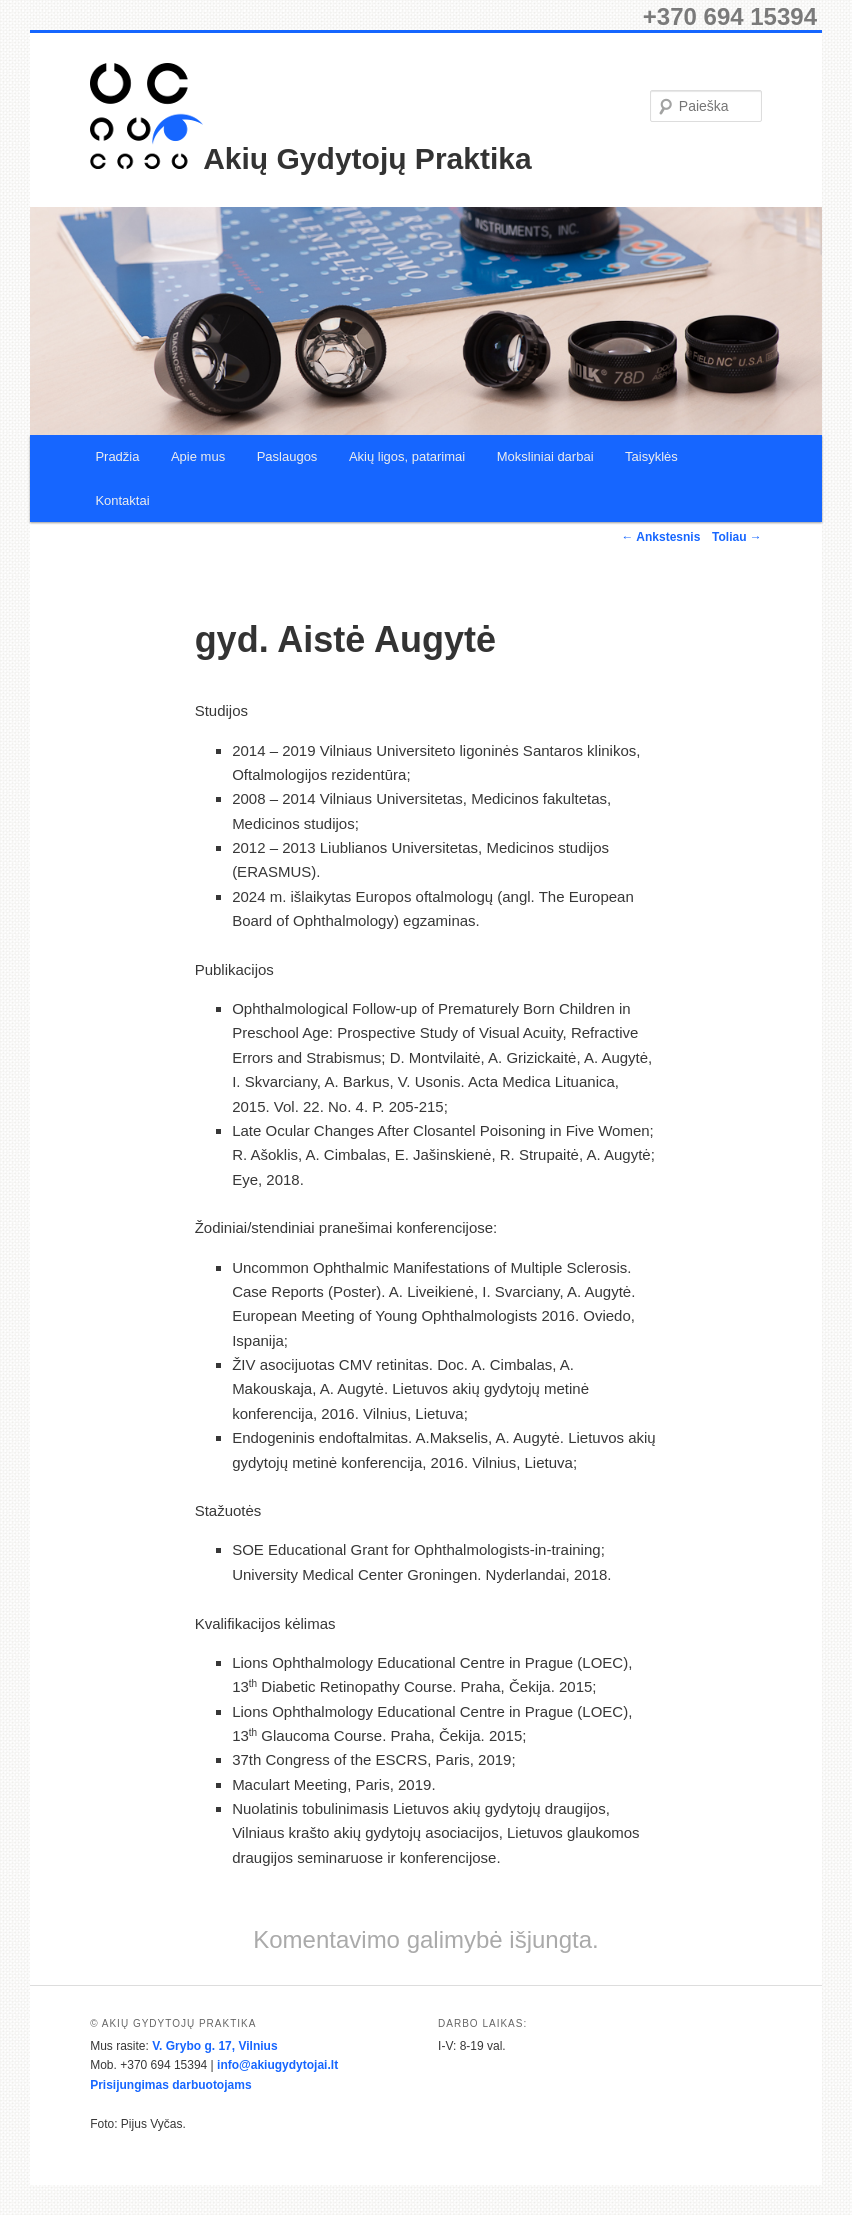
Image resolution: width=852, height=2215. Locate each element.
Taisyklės (651, 456)
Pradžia (117, 456)
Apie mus (198, 456)
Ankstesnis (660, 537)
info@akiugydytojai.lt (277, 2065)
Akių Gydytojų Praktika (367, 158)
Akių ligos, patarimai (407, 456)
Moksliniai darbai (545, 456)
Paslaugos (287, 456)
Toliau (737, 537)
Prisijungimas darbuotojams (170, 2085)
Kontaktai (122, 500)
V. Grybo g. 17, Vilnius (214, 2046)
